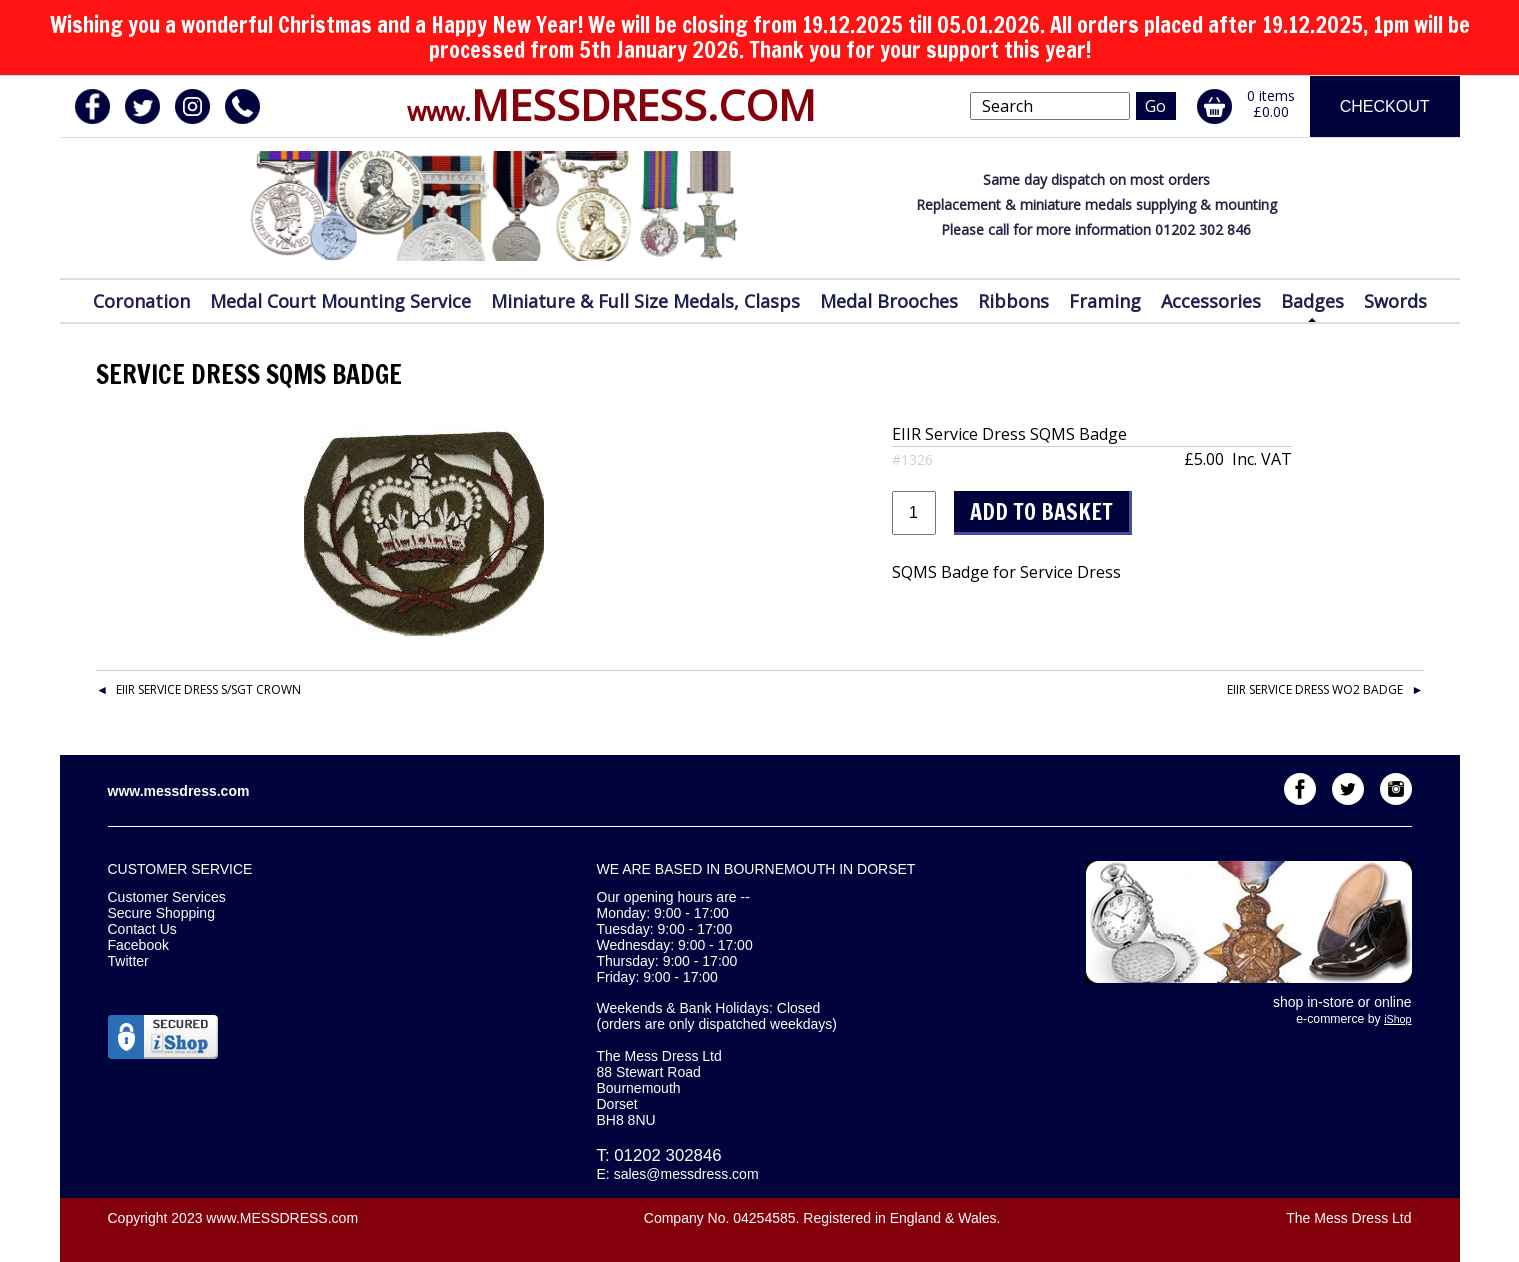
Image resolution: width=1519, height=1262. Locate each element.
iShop (1397, 1019)
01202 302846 (667, 1155)
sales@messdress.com (686, 1174)
